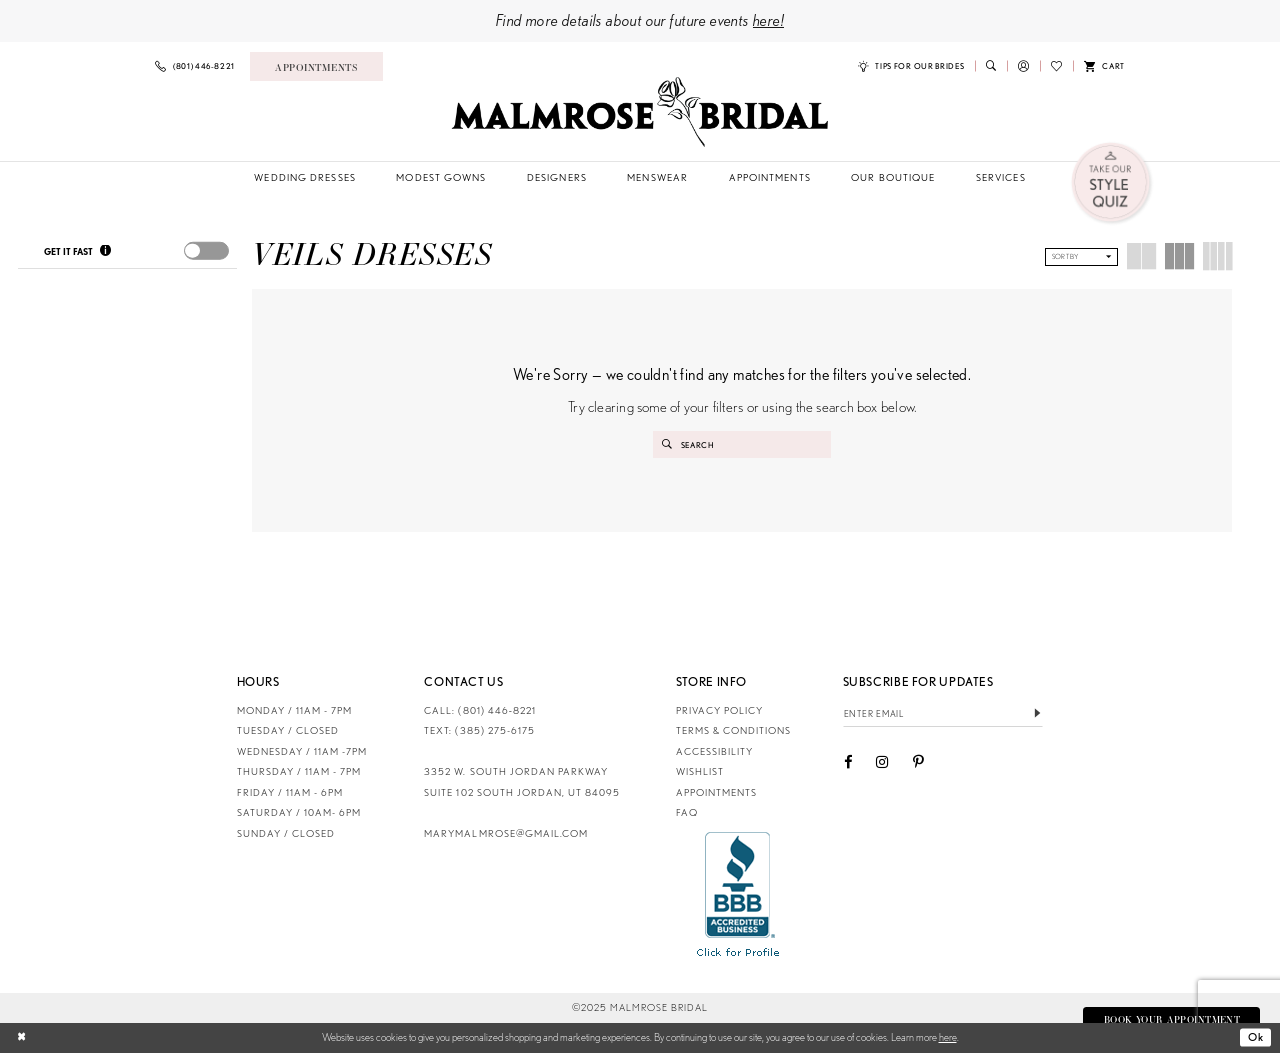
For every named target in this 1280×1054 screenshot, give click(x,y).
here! (768, 20)
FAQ (687, 813)
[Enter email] (943, 715)
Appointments (716, 793)
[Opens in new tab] (738, 895)
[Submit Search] (667, 445)
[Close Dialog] (22, 1039)
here (948, 1038)
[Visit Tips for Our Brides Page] (911, 66)
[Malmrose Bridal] (640, 112)
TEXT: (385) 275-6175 (479, 731)
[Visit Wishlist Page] (1056, 66)
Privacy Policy (719, 711)
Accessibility (714, 752)
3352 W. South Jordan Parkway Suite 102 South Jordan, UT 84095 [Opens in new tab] (522, 783)
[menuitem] (195, 66)
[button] (1023, 66)
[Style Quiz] (1112, 183)
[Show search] (991, 66)
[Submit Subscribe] (1037, 715)
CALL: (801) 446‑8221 (480, 711)
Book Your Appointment (1169, 1020)
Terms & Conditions (733, 731)
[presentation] (206, 251)
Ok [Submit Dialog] (1256, 1038)
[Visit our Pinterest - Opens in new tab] (918, 764)
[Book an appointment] (316, 66)
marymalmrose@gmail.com (505, 834)
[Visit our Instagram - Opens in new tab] (882, 764)
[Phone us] (195, 66)
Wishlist (700, 772)
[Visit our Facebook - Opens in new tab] (848, 764)
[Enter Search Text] (742, 445)
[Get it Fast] (106, 252)
